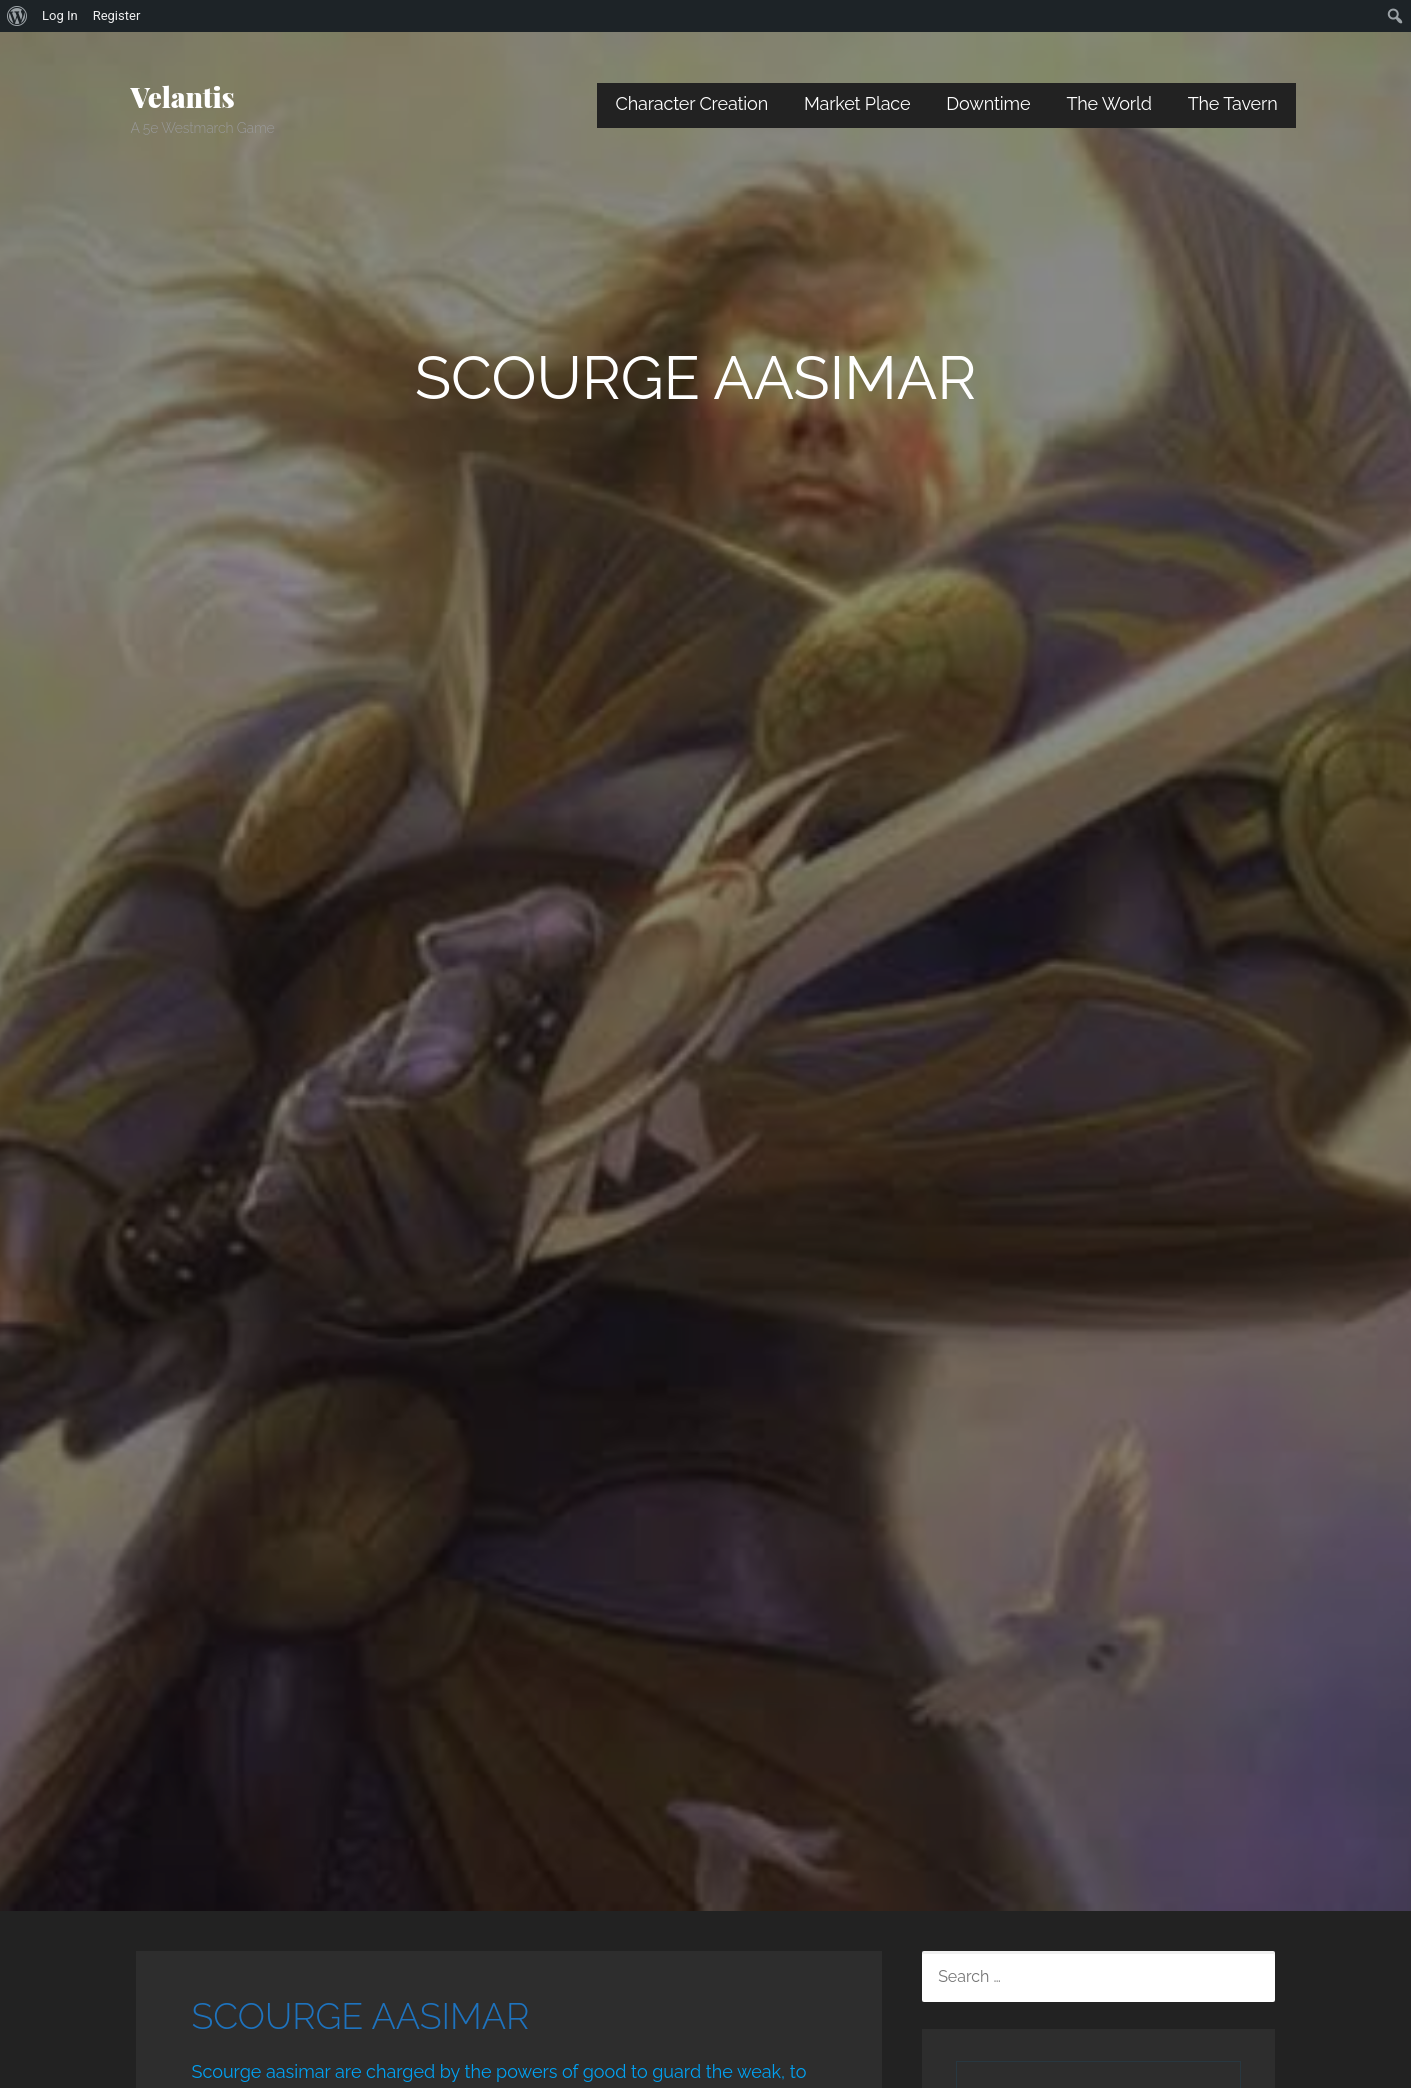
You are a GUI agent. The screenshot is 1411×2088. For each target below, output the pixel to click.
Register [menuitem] (117, 15)
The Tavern (1233, 103)
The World (1108, 103)
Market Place (857, 103)
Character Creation (691, 103)
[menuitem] (17, 16)
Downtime (988, 103)
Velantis (183, 96)
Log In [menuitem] (60, 15)
